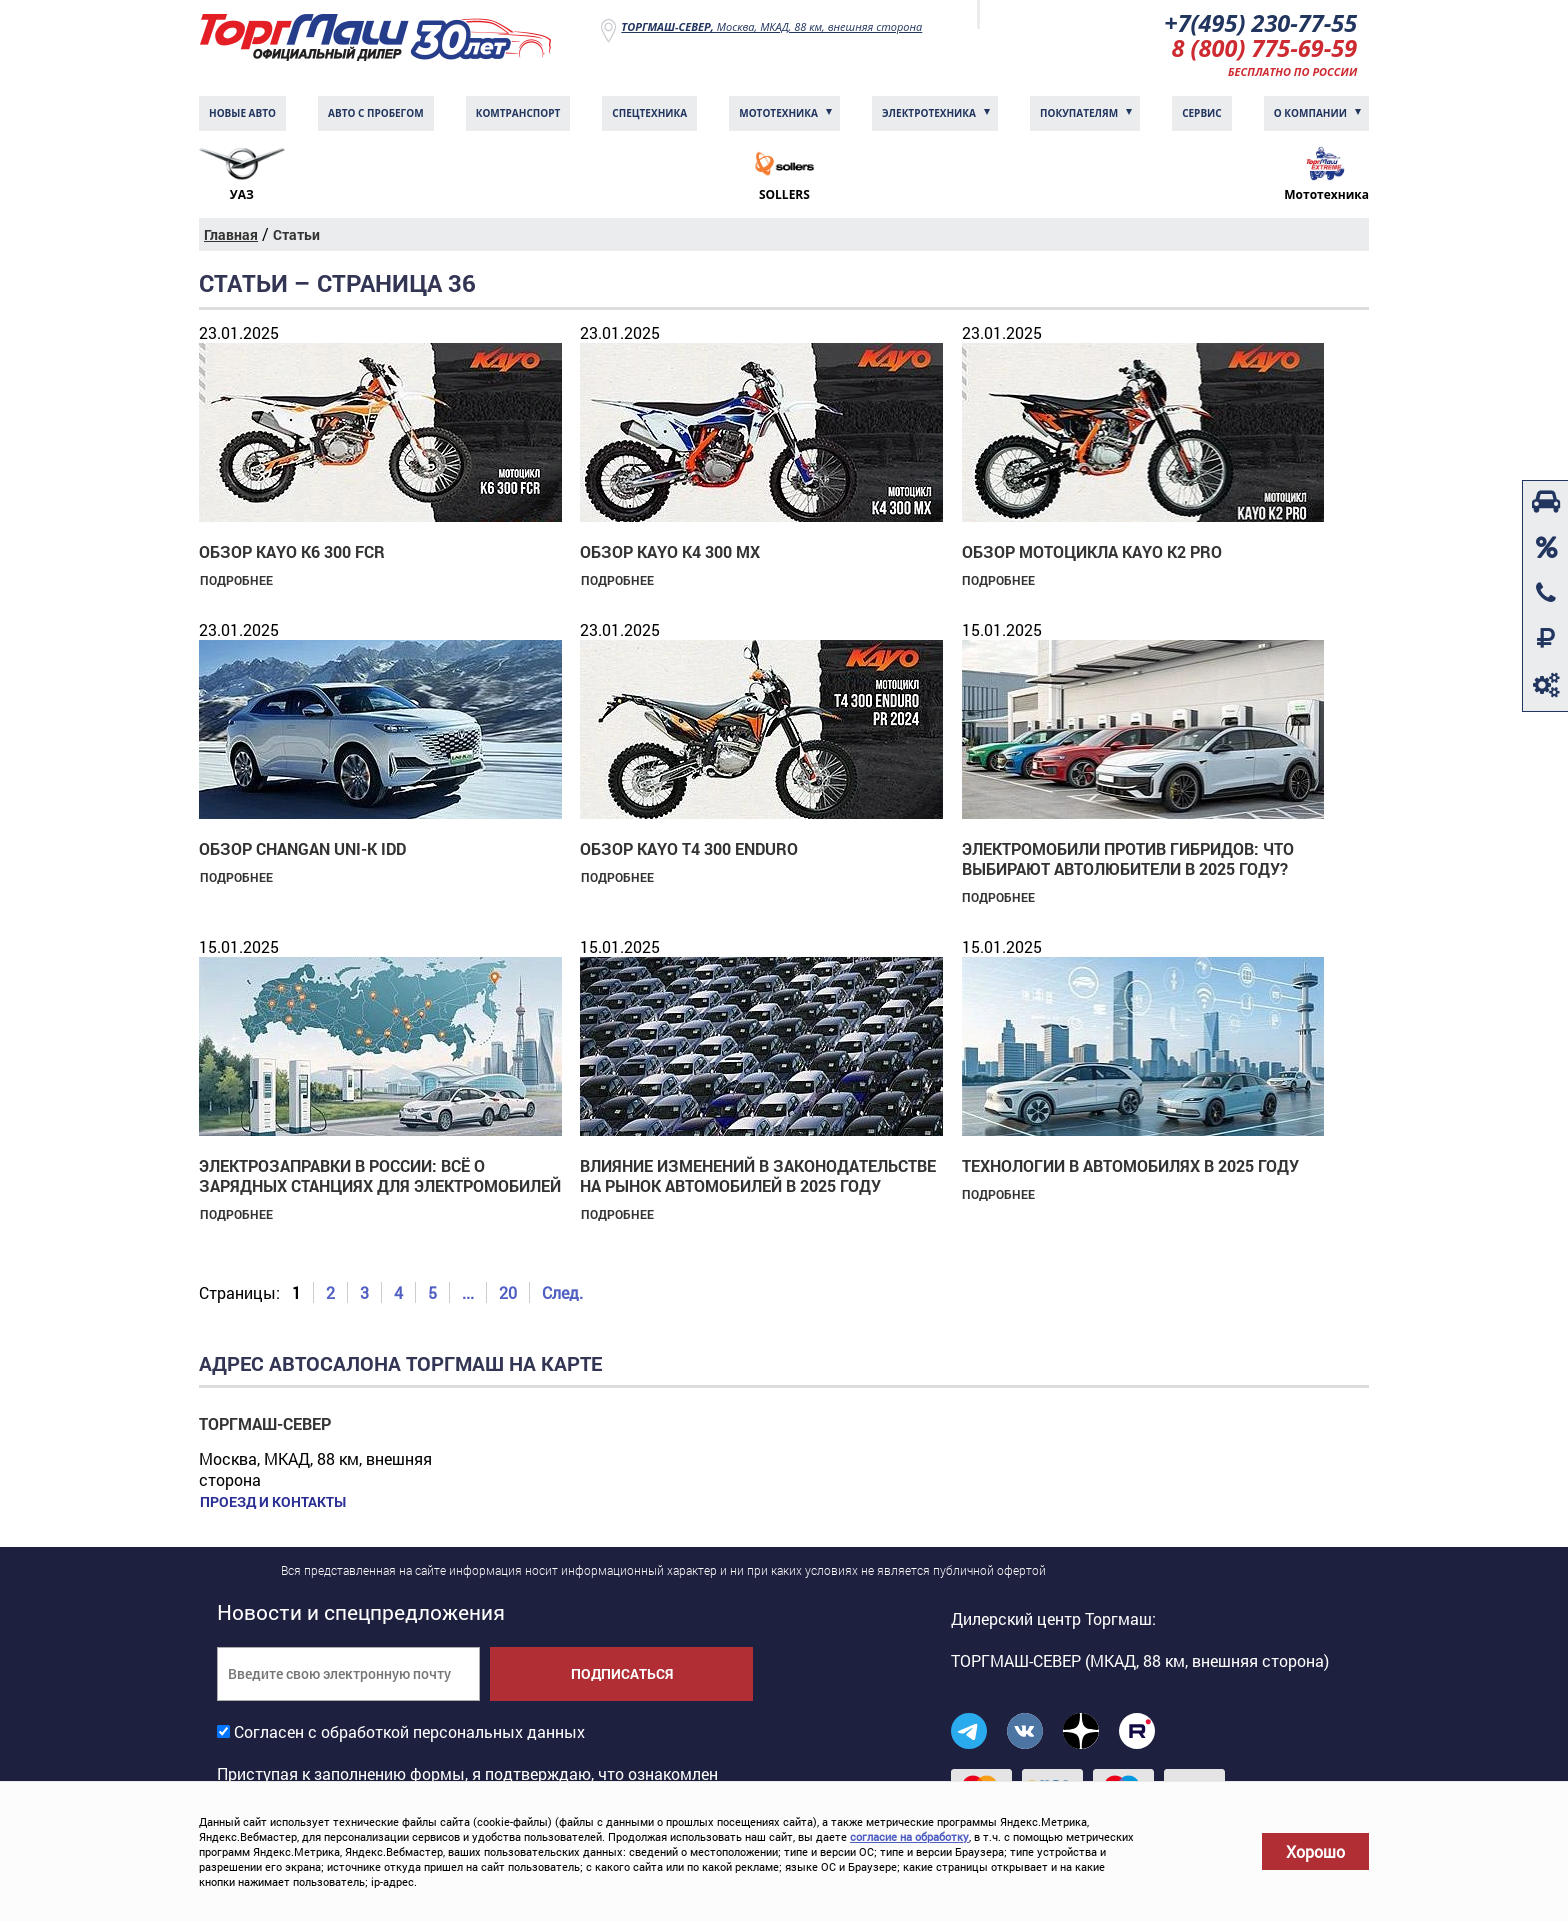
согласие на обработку (909, 1836)
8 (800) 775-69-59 (1263, 49)
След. (562, 1294)
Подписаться (622, 1675)
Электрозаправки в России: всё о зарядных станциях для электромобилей (380, 1177)
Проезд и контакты (272, 1504)
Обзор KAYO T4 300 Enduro (689, 850)
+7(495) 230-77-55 (1258, 23)
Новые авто (242, 115)
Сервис (1202, 115)
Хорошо (1315, 1851)
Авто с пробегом (376, 115)
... (468, 1294)
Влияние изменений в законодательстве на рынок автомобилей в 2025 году (758, 1177)
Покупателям (1079, 115)
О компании (1310, 115)
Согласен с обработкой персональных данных (409, 1733)
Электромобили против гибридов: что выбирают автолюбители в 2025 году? (1128, 860)
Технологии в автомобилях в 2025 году (1130, 1167)
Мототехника (778, 115)
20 (508, 1294)
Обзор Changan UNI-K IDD (302, 850)
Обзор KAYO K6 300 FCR (292, 553)
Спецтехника (649, 115)
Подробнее (235, 582)
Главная (231, 236)
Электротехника (929, 115)
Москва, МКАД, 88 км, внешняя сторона (771, 26)
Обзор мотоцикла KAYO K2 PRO (1092, 553)
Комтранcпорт (518, 115)
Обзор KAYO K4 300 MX (670, 553)
